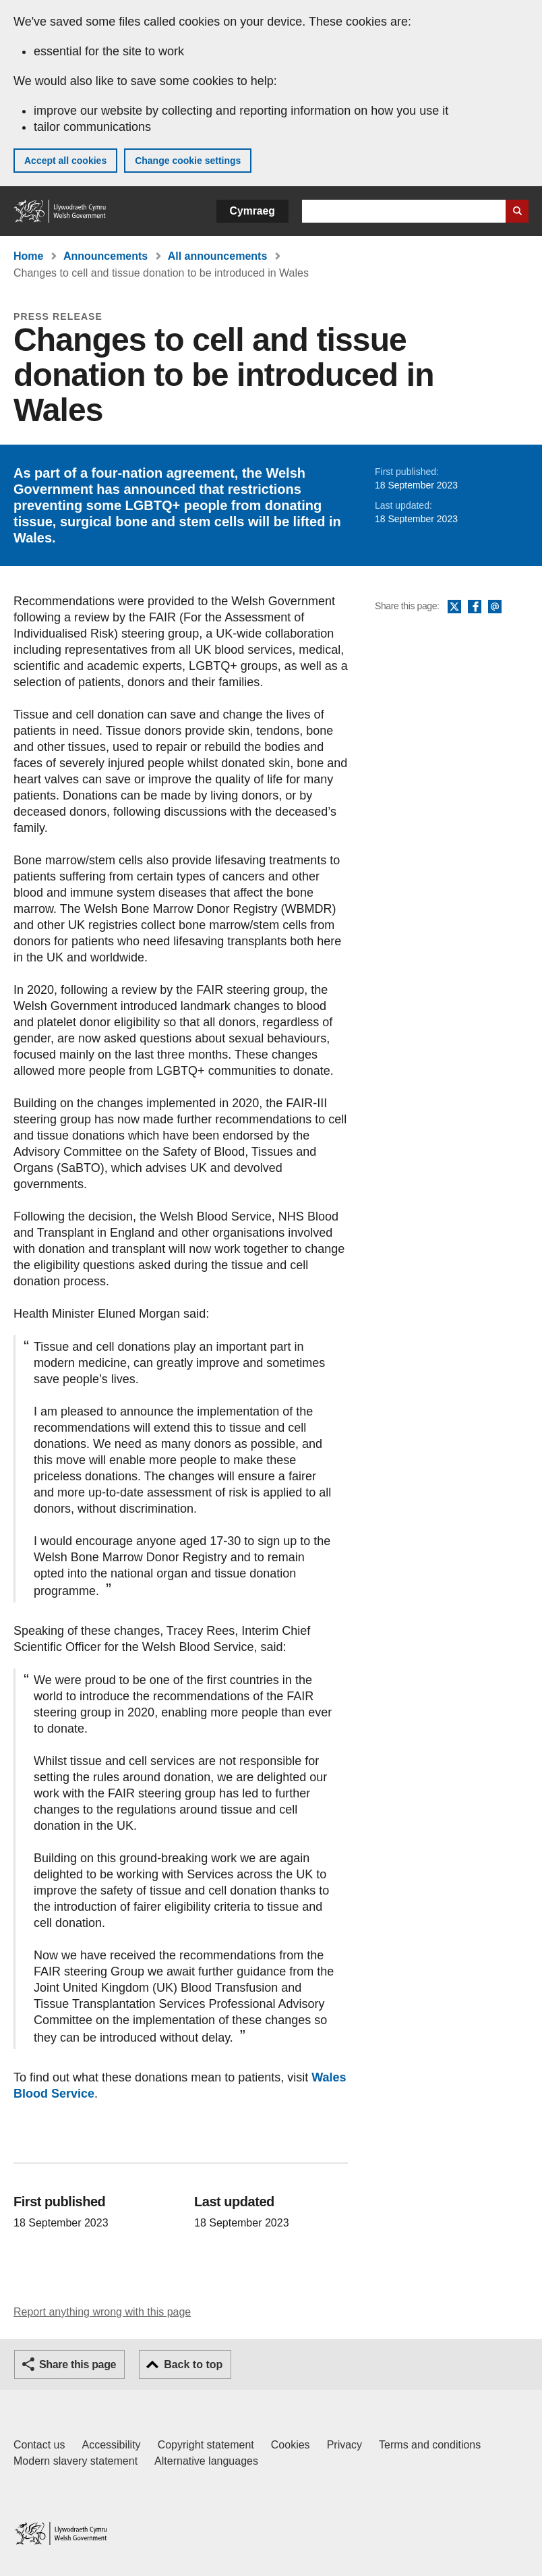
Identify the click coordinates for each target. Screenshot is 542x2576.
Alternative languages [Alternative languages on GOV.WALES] (206, 2461)
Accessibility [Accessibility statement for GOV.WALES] (111, 2445)
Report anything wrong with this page (102, 2312)
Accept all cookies (65, 160)
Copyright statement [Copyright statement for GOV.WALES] (206, 2445)
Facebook (474, 607)
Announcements (105, 256)
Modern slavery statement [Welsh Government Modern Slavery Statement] (75, 2461)
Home (28, 256)
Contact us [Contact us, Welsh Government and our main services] (39, 2445)
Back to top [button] (193, 2364)
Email (495, 607)
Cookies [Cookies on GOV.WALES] (290, 2445)
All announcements (218, 256)
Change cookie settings (188, 160)
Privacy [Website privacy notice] (344, 2445)
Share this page (77, 2364)
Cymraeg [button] (252, 211)
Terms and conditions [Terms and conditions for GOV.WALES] (430, 2445)
